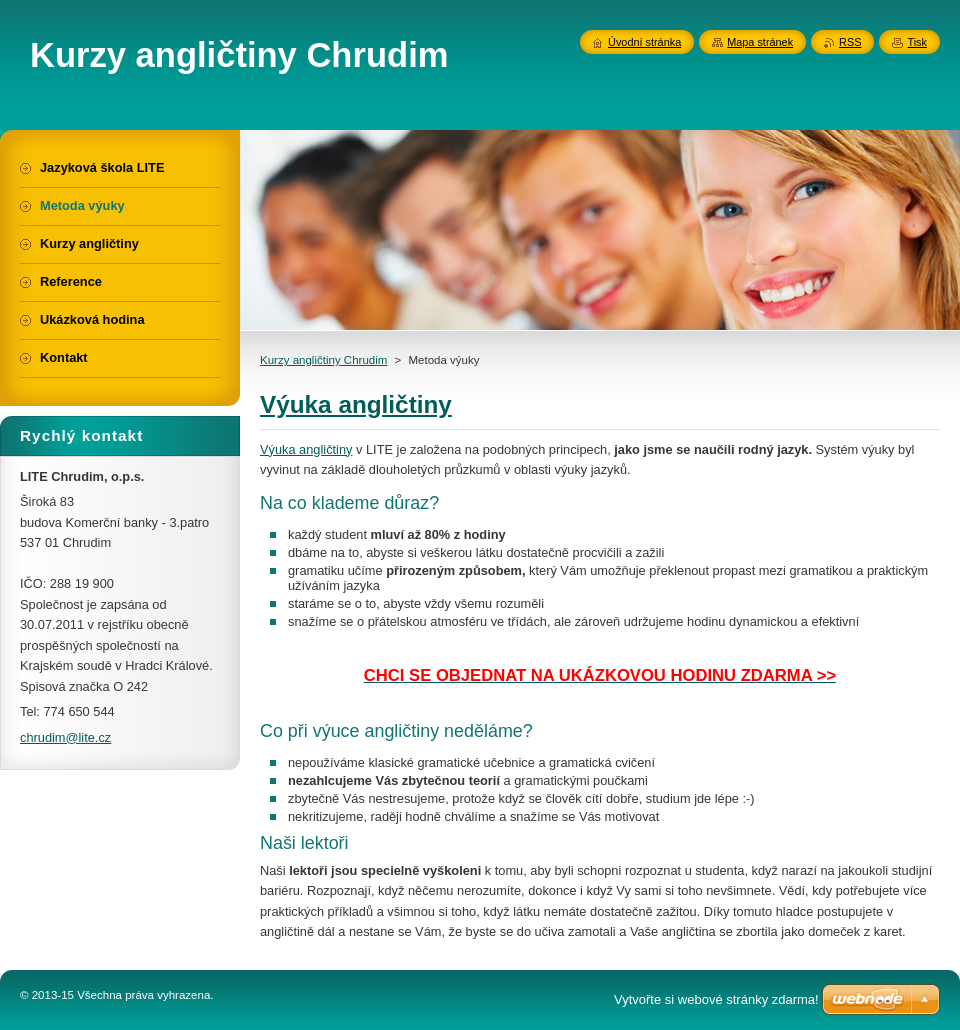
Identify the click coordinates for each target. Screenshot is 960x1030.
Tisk (917, 42)
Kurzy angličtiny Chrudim (323, 360)
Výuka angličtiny (306, 449)
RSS (850, 42)
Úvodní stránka (644, 42)
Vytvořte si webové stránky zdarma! (716, 999)
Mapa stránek (760, 42)
